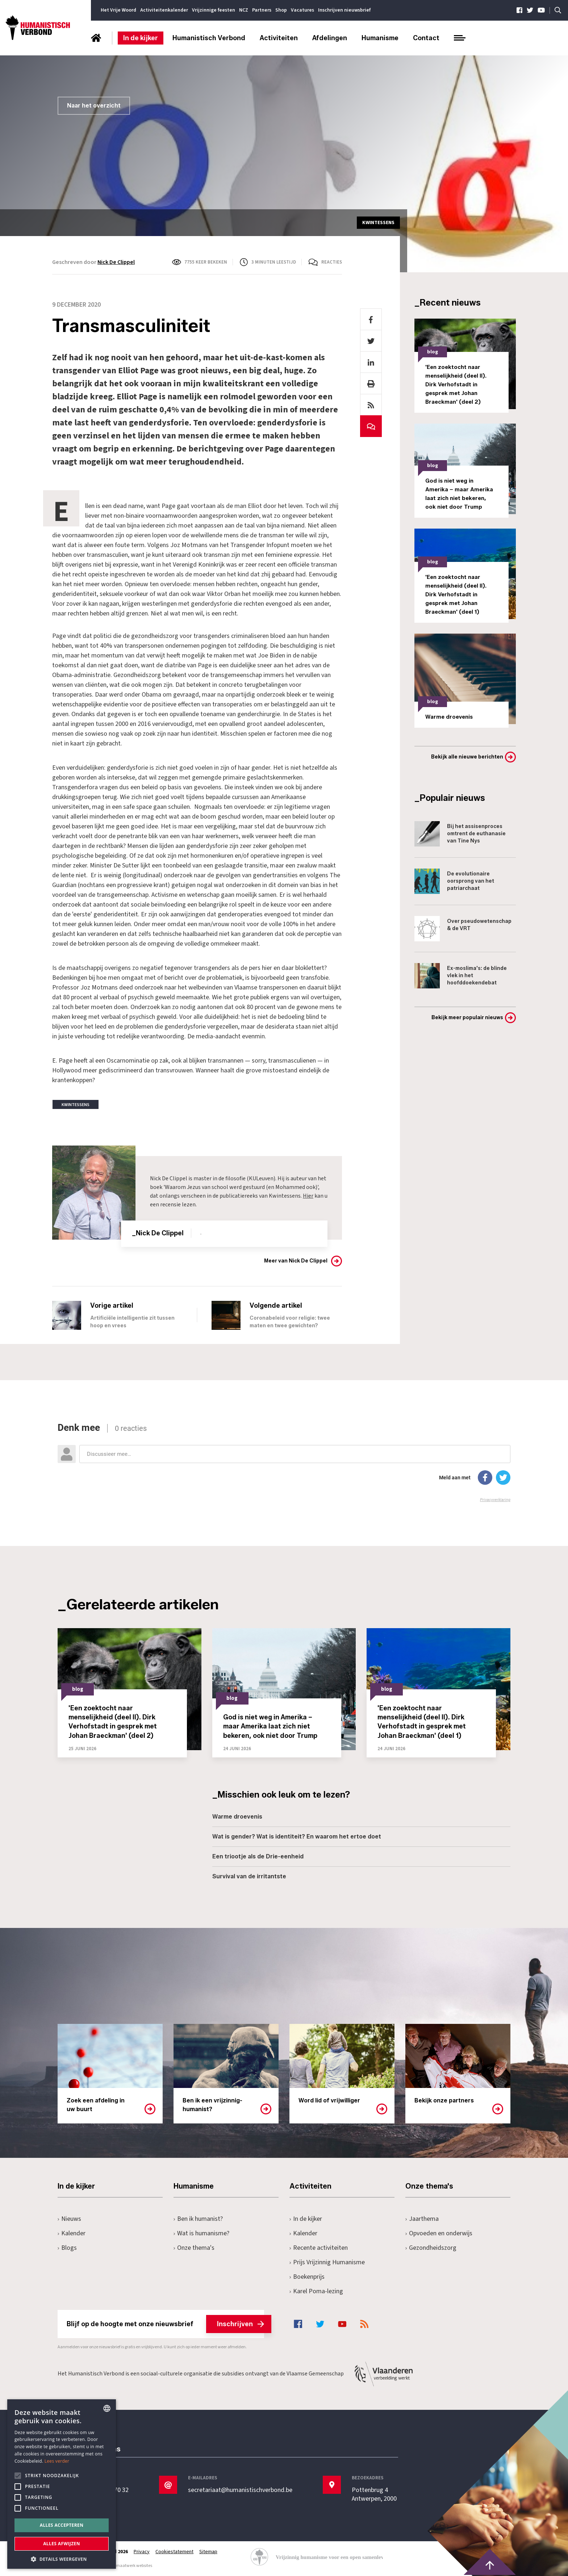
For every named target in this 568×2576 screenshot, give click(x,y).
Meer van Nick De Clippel (295, 1261)
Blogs (67, 2247)
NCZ (243, 10)
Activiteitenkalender (164, 10)
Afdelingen (329, 38)
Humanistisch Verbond (208, 38)
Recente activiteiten (318, 2247)
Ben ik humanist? (198, 2218)
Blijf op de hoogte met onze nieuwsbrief (165, 2324)
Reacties (331, 262)
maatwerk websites (134, 2566)
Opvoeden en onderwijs (438, 2233)
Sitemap (208, 2551)
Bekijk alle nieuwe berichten (467, 757)
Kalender (71, 2233)
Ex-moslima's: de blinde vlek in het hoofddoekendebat (460, 975)
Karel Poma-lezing (316, 2291)
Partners (261, 10)
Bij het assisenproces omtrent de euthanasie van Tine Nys (460, 833)
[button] (61, 2558)
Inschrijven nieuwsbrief (344, 10)
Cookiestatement (174, 2551)
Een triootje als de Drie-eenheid (258, 1856)
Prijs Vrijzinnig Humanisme (327, 2262)
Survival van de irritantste (249, 1876)
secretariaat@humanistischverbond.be (240, 2490)
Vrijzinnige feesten (213, 10)
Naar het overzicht (94, 105)
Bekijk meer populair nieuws (467, 1017)
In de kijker (140, 38)
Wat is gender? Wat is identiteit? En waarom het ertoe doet (296, 1836)
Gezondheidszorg (430, 2247)
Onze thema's (194, 2247)
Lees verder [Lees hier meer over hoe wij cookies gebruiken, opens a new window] (57, 2461)
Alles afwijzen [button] (61, 2544)
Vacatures (302, 10)
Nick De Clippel (116, 262)
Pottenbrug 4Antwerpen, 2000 (374, 2494)
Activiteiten (279, 38)
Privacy (142, 2551)
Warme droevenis (237, 1816)
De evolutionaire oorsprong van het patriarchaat (454, 881)
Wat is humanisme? (201, 2233)
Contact (426, 38)
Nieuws (69, 2218)
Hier (308, 1196)
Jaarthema (422, 2218)
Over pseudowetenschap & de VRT (462, 928)
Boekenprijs (307, 2276)
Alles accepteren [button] (62, 2525)
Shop (281, 10)
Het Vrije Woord (118, 10)
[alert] (61, 2484)
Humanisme (380, 38)
